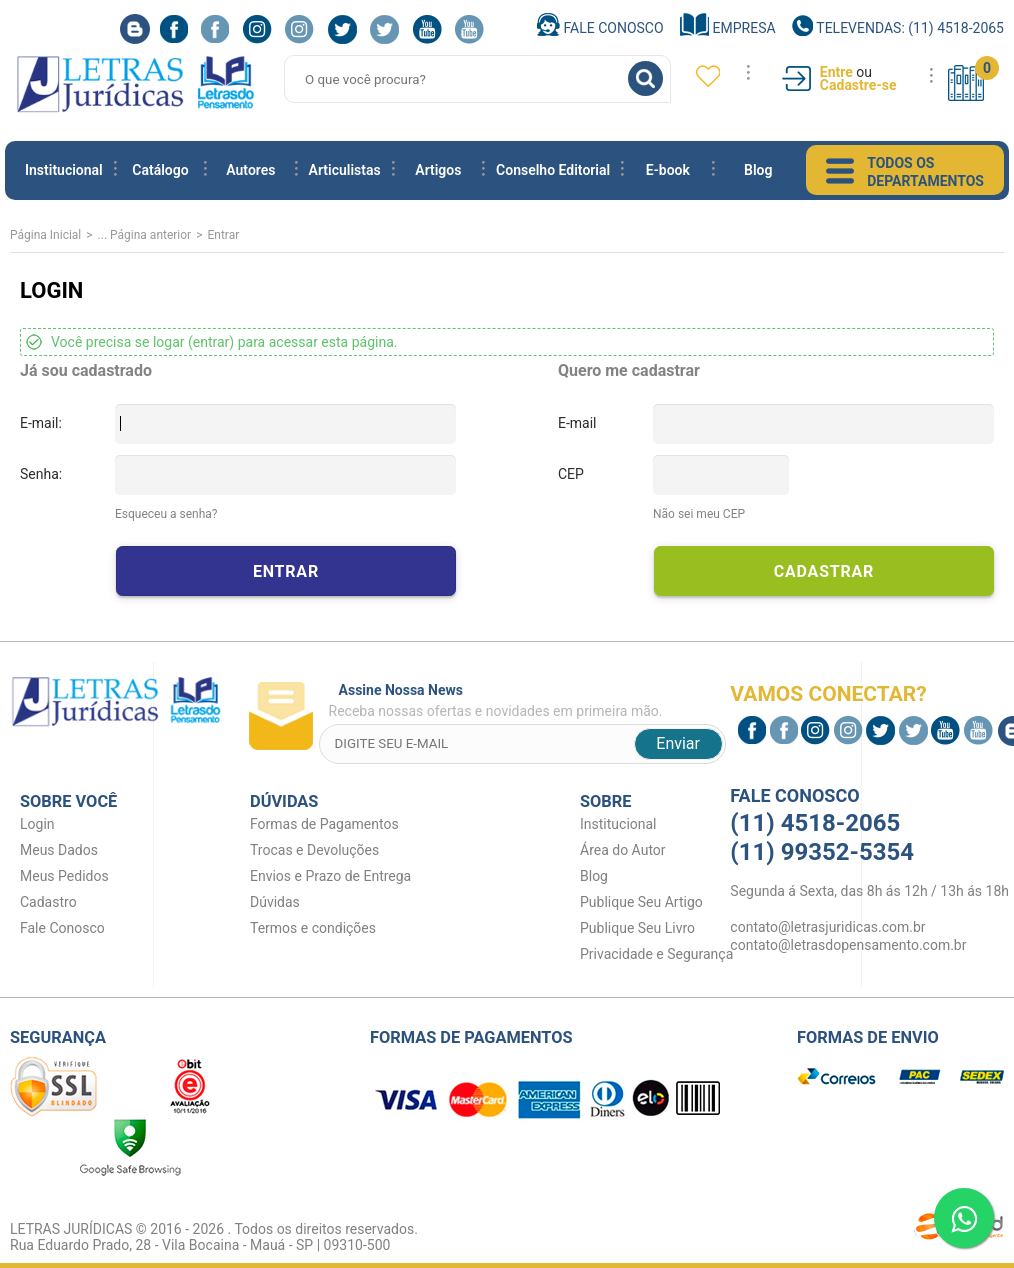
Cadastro (48, 902)
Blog (758, 170)
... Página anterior (145, 235)
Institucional (64, 170)
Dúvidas (275, 902)
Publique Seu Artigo (641, 902)
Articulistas (345, 170)
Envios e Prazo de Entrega (330, 876)
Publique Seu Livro (637, 928)
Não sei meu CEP (699, 514)
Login (37, 824)
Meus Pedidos (64, 876)
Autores (250, 170)
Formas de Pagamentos (324, 824)
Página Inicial (45, 235)
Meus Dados (59, 850)
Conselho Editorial (553, 170)
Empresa (728, 28)
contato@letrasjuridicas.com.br (827, 927)
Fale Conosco (600, 28)
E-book (668, 170)
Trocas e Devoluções (314, 850)
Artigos (438, 170)
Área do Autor (623, 850)
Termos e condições (313, 928)
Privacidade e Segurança (656, 954)
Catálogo (160, 170)
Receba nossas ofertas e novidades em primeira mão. (527, 700)
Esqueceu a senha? (166, 514)
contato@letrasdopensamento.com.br (848, 945)
